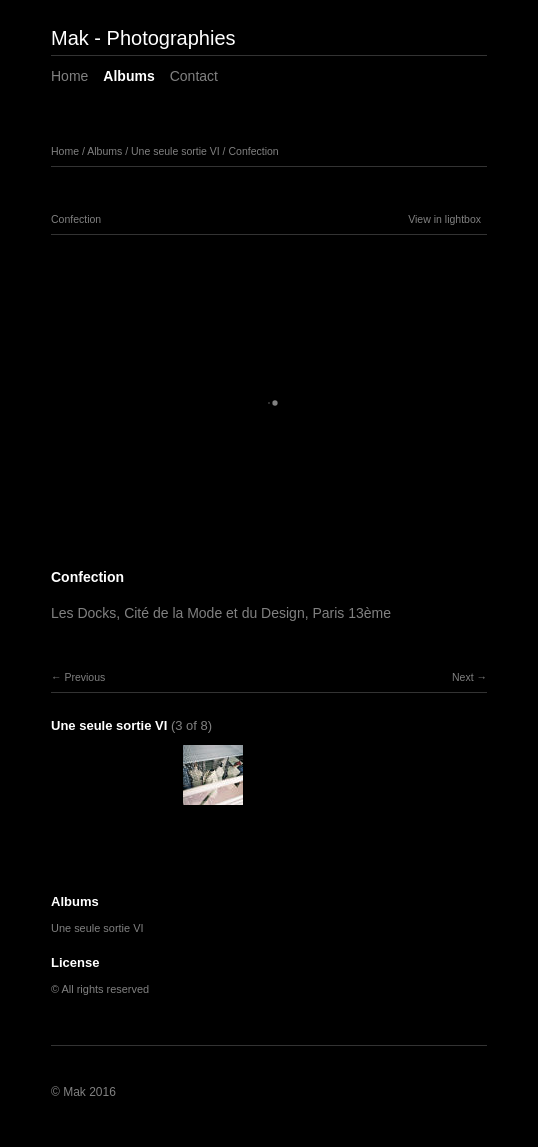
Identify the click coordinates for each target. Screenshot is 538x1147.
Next (463, 677)
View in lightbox (444, 219)
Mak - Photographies (143, 38)
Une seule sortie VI (175, 151)
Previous (84, 677)
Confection (253, 151)
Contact (194, 76)
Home (69, 76)
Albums (128, 76)
